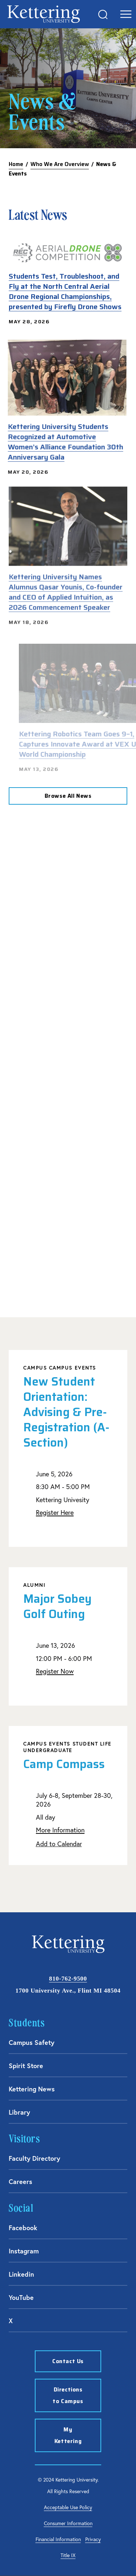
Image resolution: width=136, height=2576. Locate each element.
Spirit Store (26, 2065)
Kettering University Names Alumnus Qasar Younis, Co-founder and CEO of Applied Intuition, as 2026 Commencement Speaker (66, 582)
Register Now (55, 1671)
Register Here (55, 1512)
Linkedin (21, 2274)
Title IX (68, 2555)
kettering (43, 14)
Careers (20, 2181)
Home (16, 164)
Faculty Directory (34, 2158)
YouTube (21, 2297)
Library (19, 2112)
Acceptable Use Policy (68, 2507)
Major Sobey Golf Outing (57, 1606)
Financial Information (58, 2539)
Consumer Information (68, 2523)
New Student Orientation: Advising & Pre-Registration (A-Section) (66, 1412)
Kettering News (32, 2088)
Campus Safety (31, 2042)
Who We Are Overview (59, 164)
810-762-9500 (68, 1978)
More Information (60, 1830)
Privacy (93, 2539)
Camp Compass (64, 1764)
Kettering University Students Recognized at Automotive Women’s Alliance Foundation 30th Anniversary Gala (60, 442)
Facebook (23, 2227)
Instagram (24, 2251)
